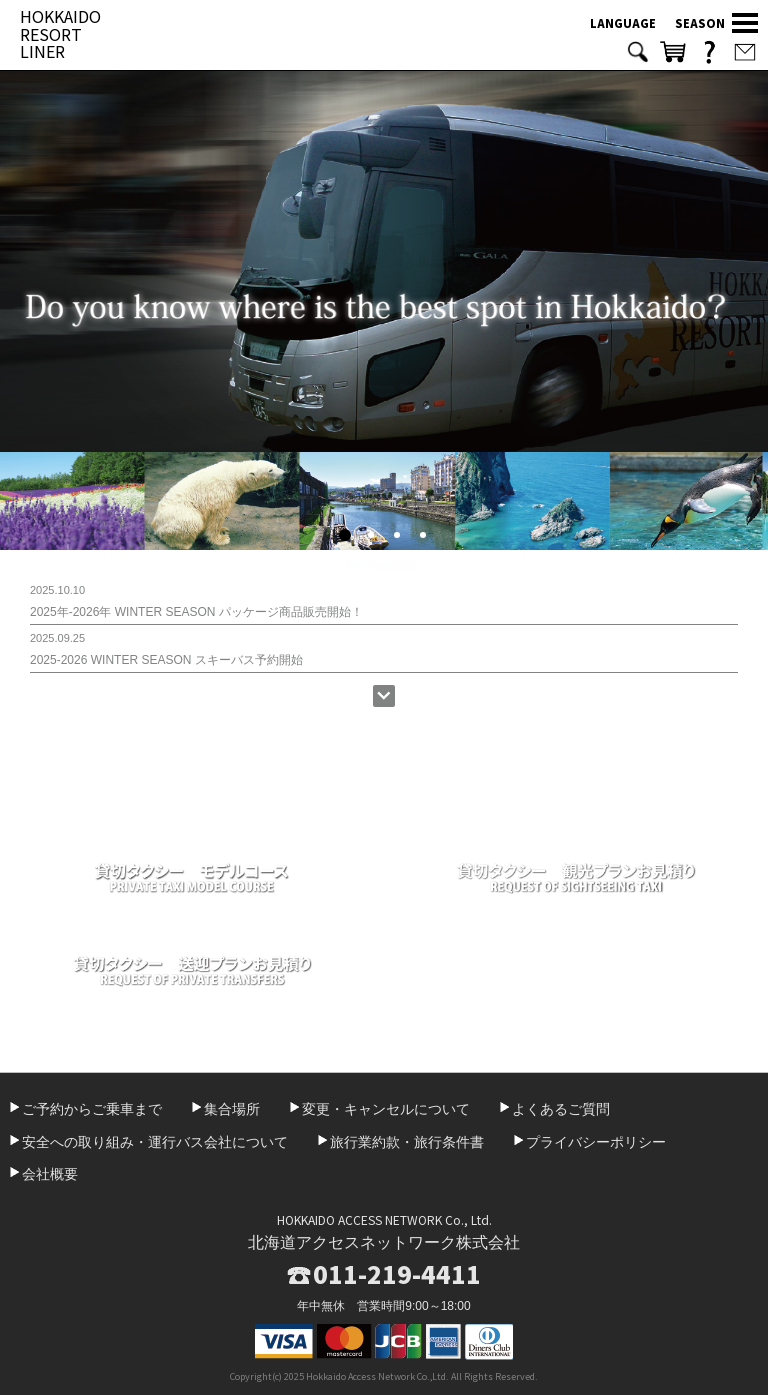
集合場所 (232, 1109)
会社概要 (50, 1174)
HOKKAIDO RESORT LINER (60, 33)
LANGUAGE (623, 23)
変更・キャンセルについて (386, 1109)
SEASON (700, 23)
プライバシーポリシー (596, 1142)
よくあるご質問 (561, 1109)
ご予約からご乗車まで (92, 1109)
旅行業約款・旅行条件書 (407, 1142)
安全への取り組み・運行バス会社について (155, 1142)
